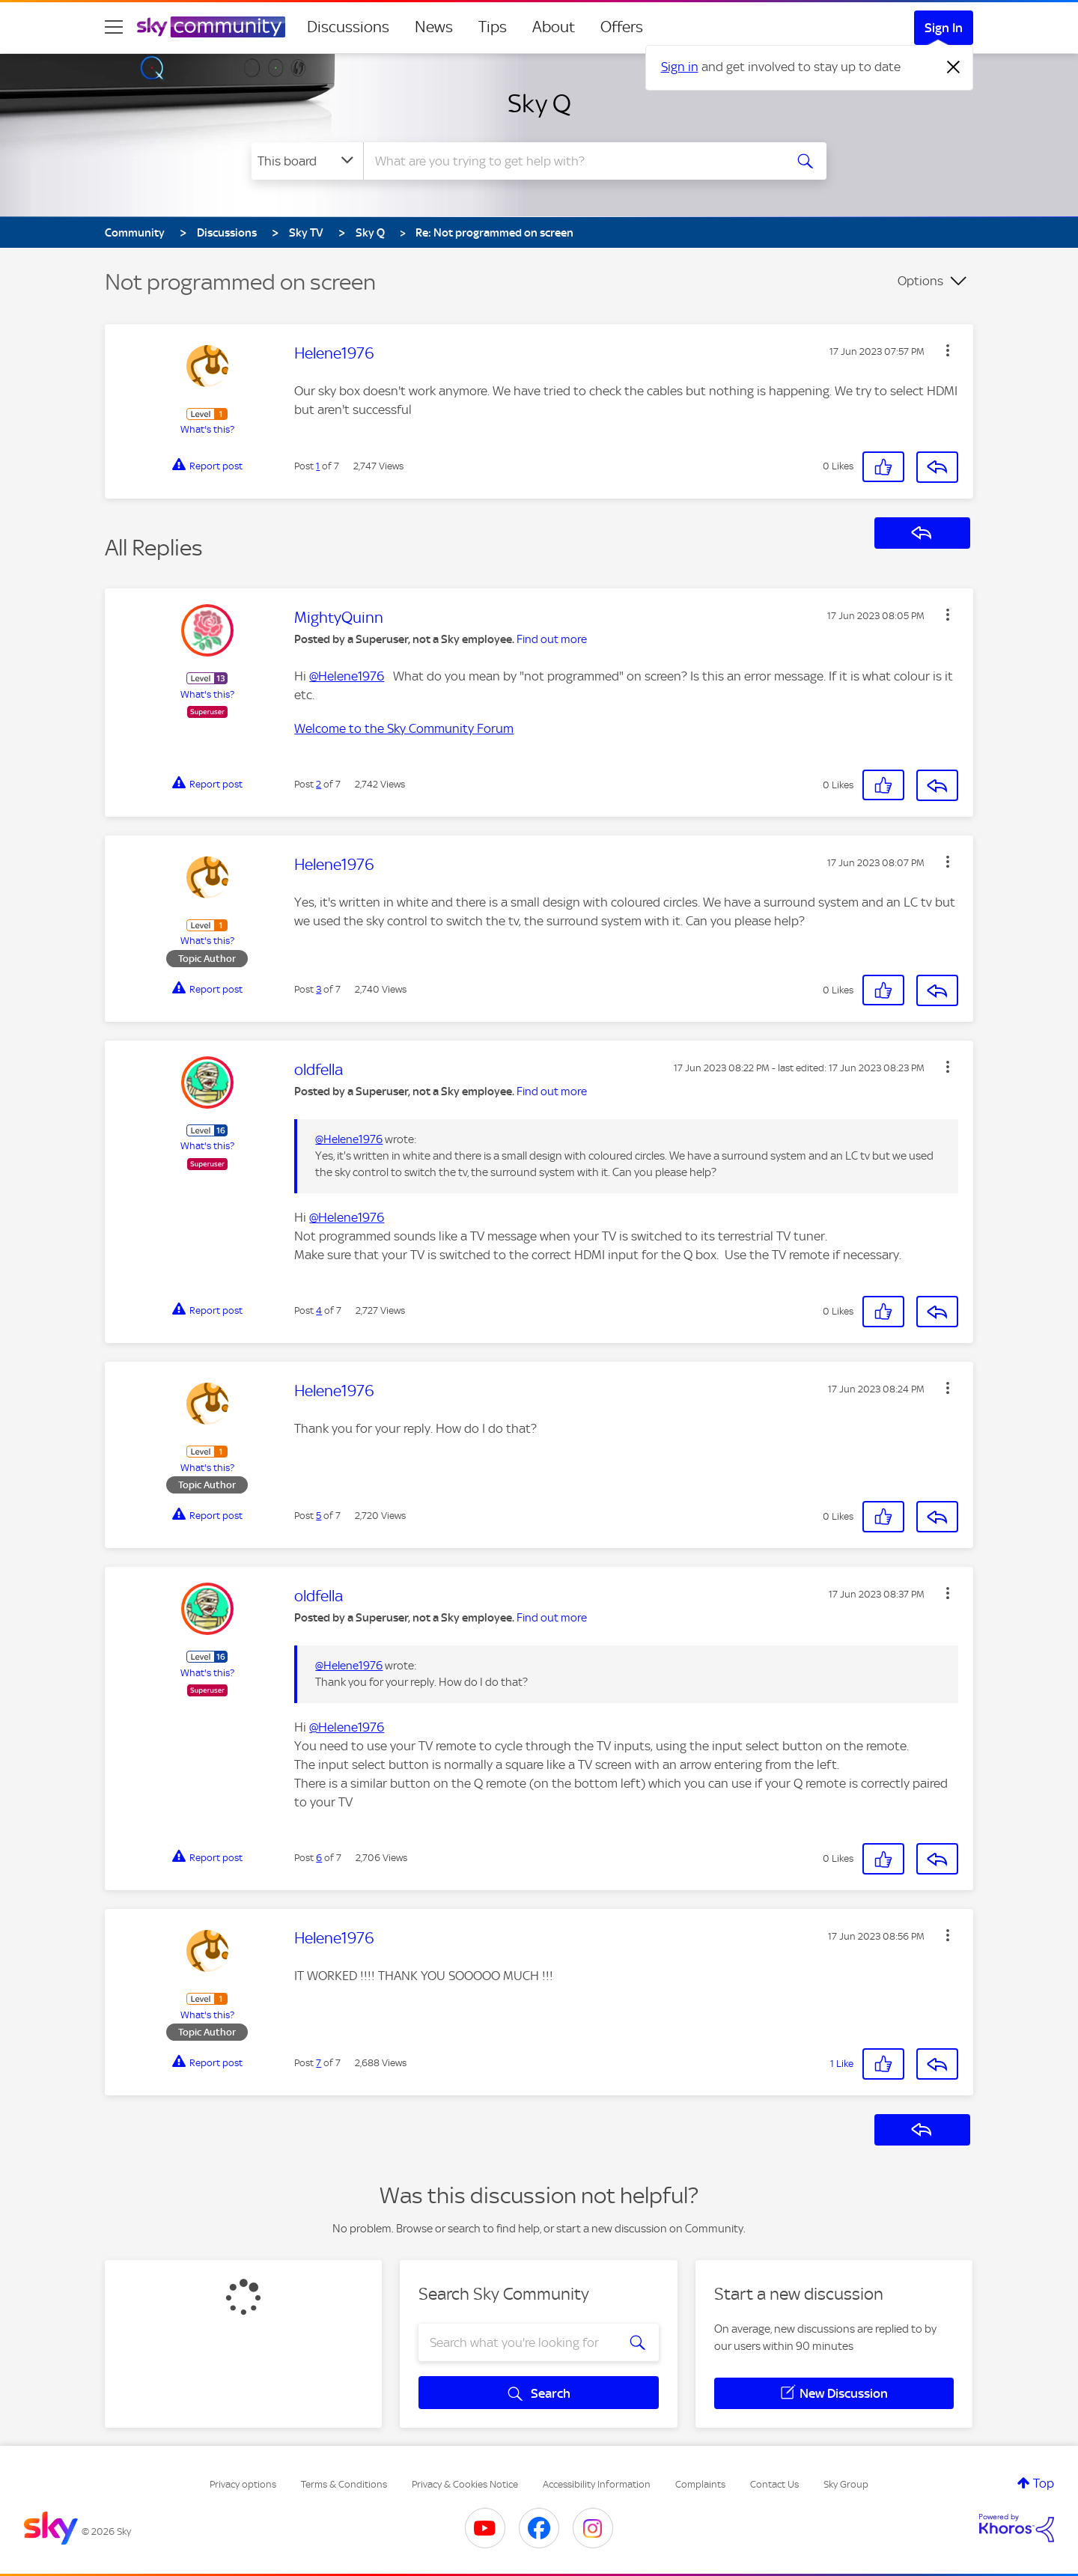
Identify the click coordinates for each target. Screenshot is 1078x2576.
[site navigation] (114, 27)
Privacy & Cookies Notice (465, 2484)
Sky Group (845, 2484)
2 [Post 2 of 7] (318, 784)
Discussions (348, 27)
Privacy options (243, 2484)
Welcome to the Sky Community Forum (404, 728)
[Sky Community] (211, 27)
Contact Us (774, 2484)
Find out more (552, 639)
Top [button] (1043, 2483)
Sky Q (539, 103)
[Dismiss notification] (954, 67)
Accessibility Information (597, 2484)
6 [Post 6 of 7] (319, 1857)
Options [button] (920, 280)
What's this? (207, 429)
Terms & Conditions (344, 2484)
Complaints (700, 2484)
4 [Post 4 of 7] (319, 1310)
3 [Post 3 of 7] (318, 989)
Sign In (944, 27)
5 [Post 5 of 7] (318, 1515)
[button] (947, 350)
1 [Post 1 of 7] (318, 466)
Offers (621, 27)
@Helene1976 (346, 676)
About (553, 27)
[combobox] (572, 161)
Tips (492, 27)
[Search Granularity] (307, 161)
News (434, 27)
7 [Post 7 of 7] (318, 2062)
